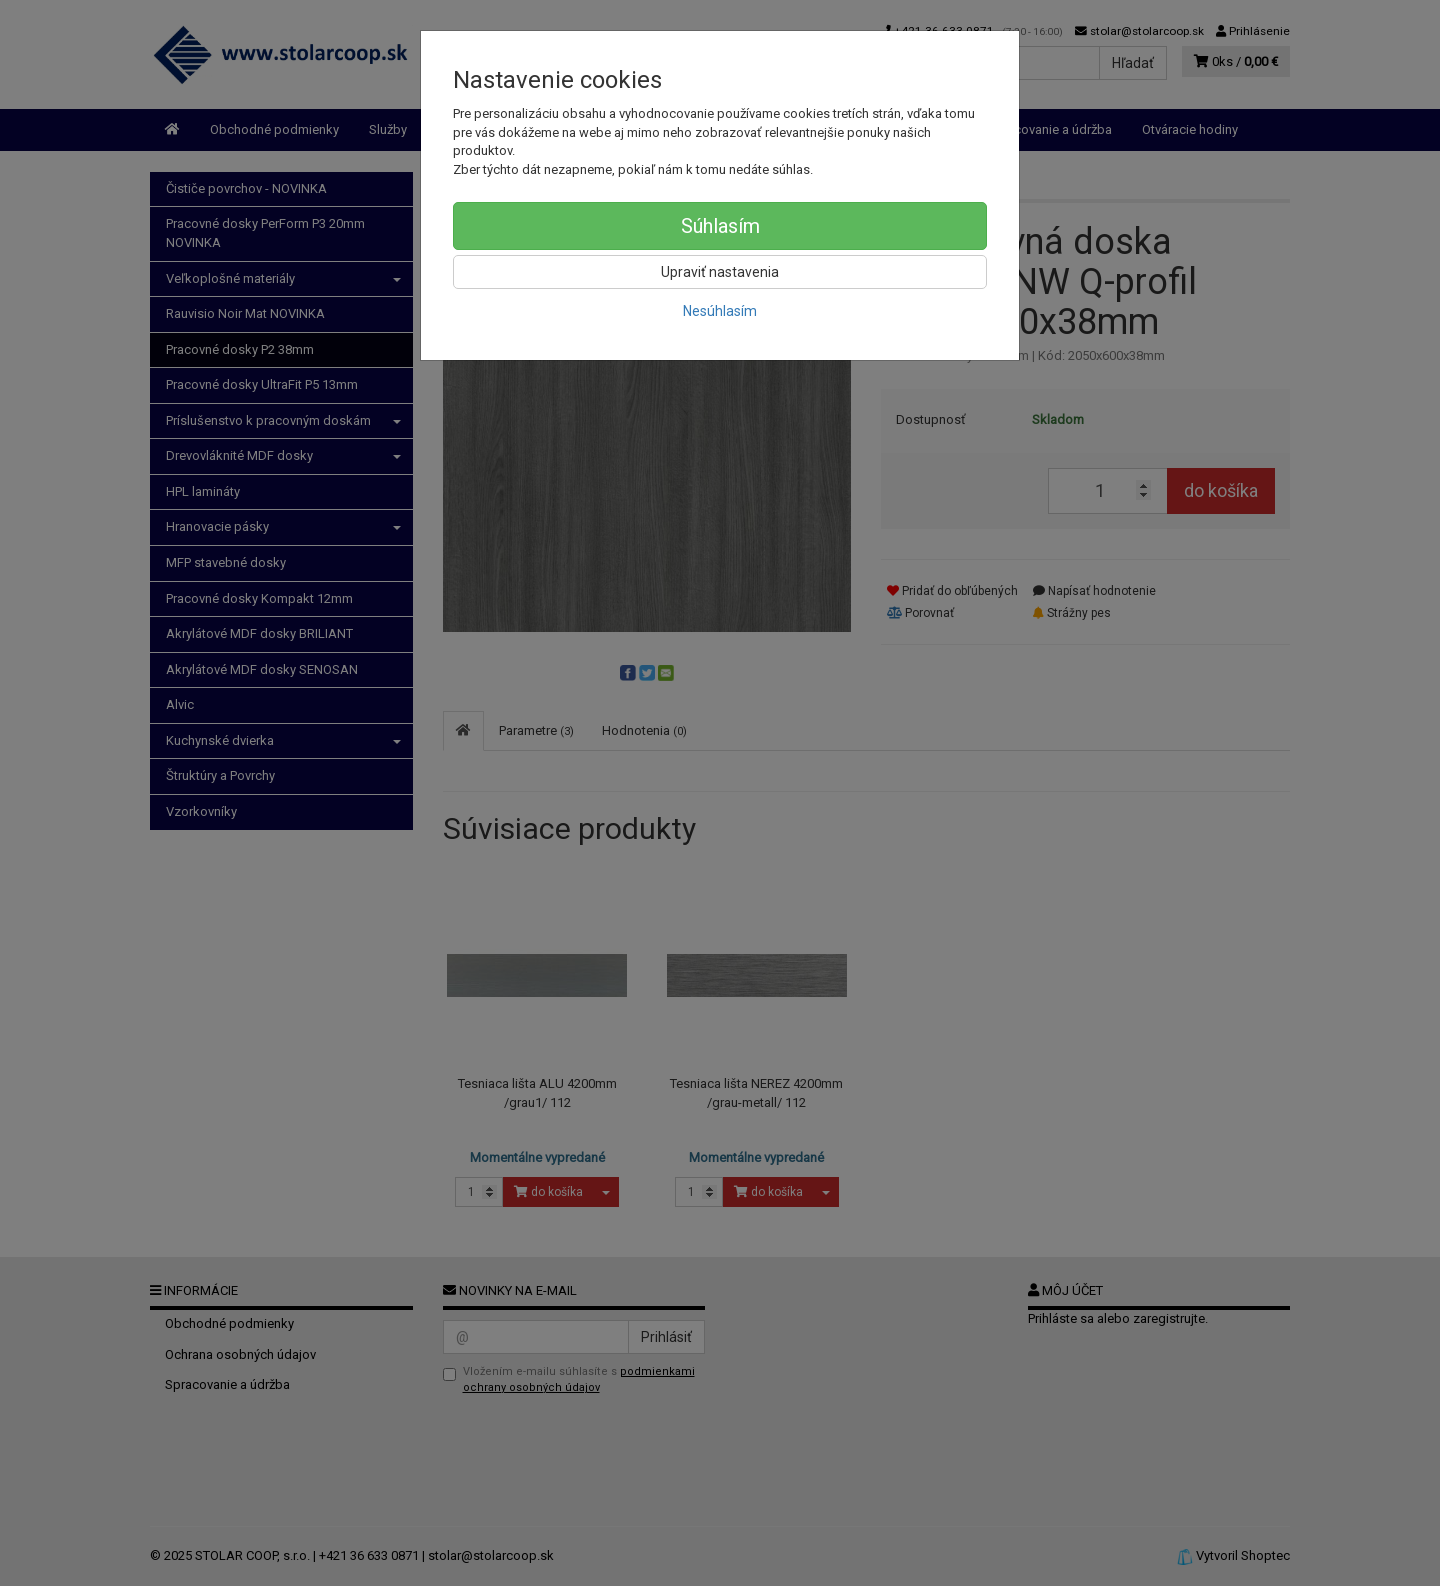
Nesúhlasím (720, 311)
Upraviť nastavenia (720, 272)
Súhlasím (720, 226)
